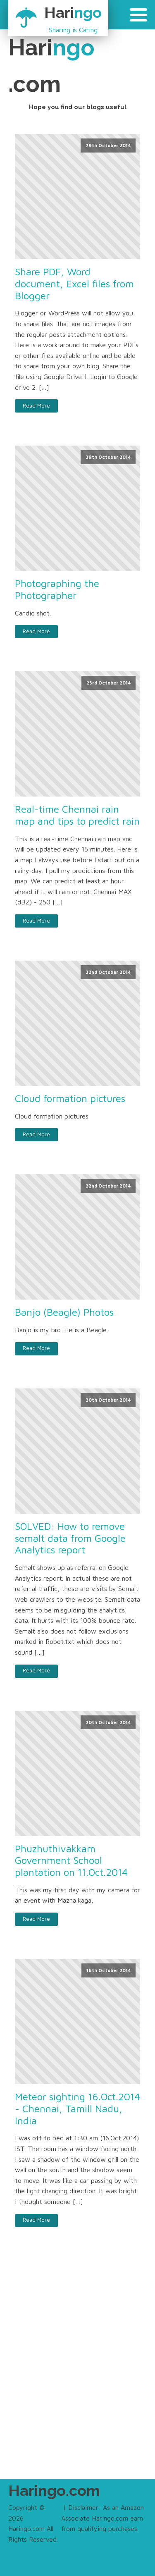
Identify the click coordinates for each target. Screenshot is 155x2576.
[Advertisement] (77, 2370)
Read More (36, 406)
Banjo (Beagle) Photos (64, 1312)
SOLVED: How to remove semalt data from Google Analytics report (70, 1538)
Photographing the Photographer (57, 589)
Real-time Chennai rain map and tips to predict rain (77, 815)
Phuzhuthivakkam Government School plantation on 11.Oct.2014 (71, 1860)
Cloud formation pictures (70, 1098)
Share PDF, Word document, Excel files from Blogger (74, 283)
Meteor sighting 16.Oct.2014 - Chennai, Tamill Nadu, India (77, 2108)
